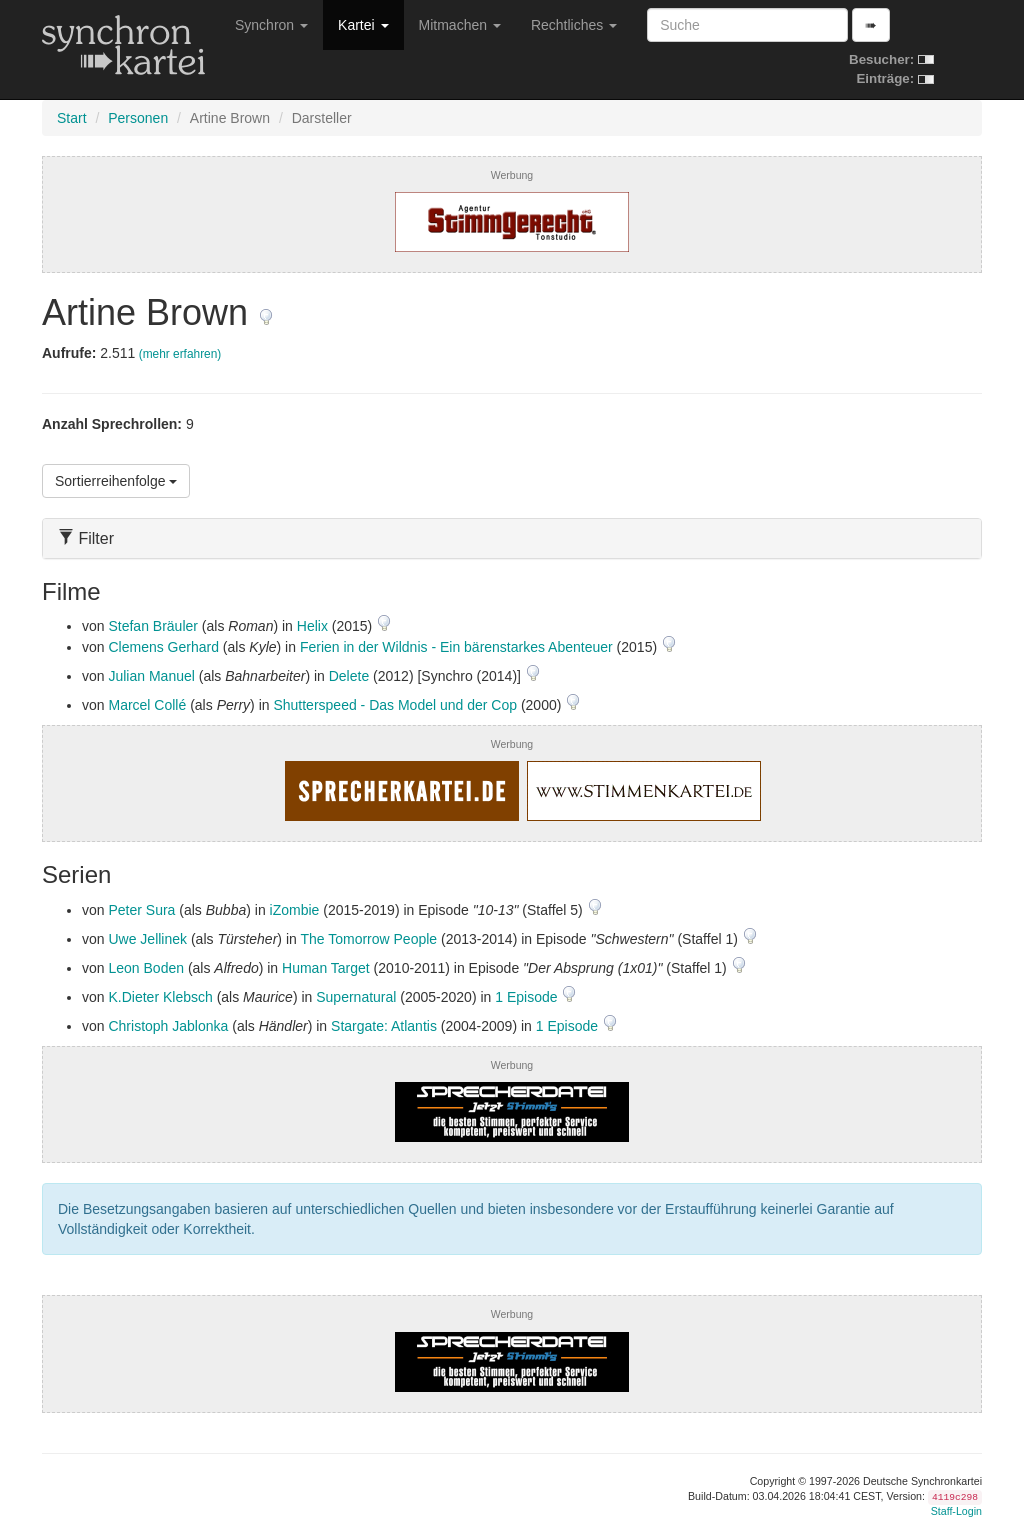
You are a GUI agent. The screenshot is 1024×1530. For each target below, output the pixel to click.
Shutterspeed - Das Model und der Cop (395, 705)
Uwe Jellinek (147, 939)
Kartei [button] (363, 25)
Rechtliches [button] (574, 25)
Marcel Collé (147, 705)
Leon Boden (146, 968)
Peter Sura (141, 910)
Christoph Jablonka (168, 1026)
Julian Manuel (151, 676)
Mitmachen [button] (460, 25)
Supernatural (356, 997)
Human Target (326, 968)
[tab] (512, 538)
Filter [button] (86, 538)
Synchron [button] (271, 25)
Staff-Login (956, 1511)
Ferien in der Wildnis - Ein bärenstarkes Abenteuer (456, 647)
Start (72, 118)
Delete (349, 676)
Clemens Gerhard (163, 647)
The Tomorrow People (368, 939)
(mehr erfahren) (180, 354)
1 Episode (528, 997)
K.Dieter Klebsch (160, 997)
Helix (312, 626)
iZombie (295, 910)
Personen (138, 118)
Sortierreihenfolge (116, 481)
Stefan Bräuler (153, 626)
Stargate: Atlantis (384, 1026)
